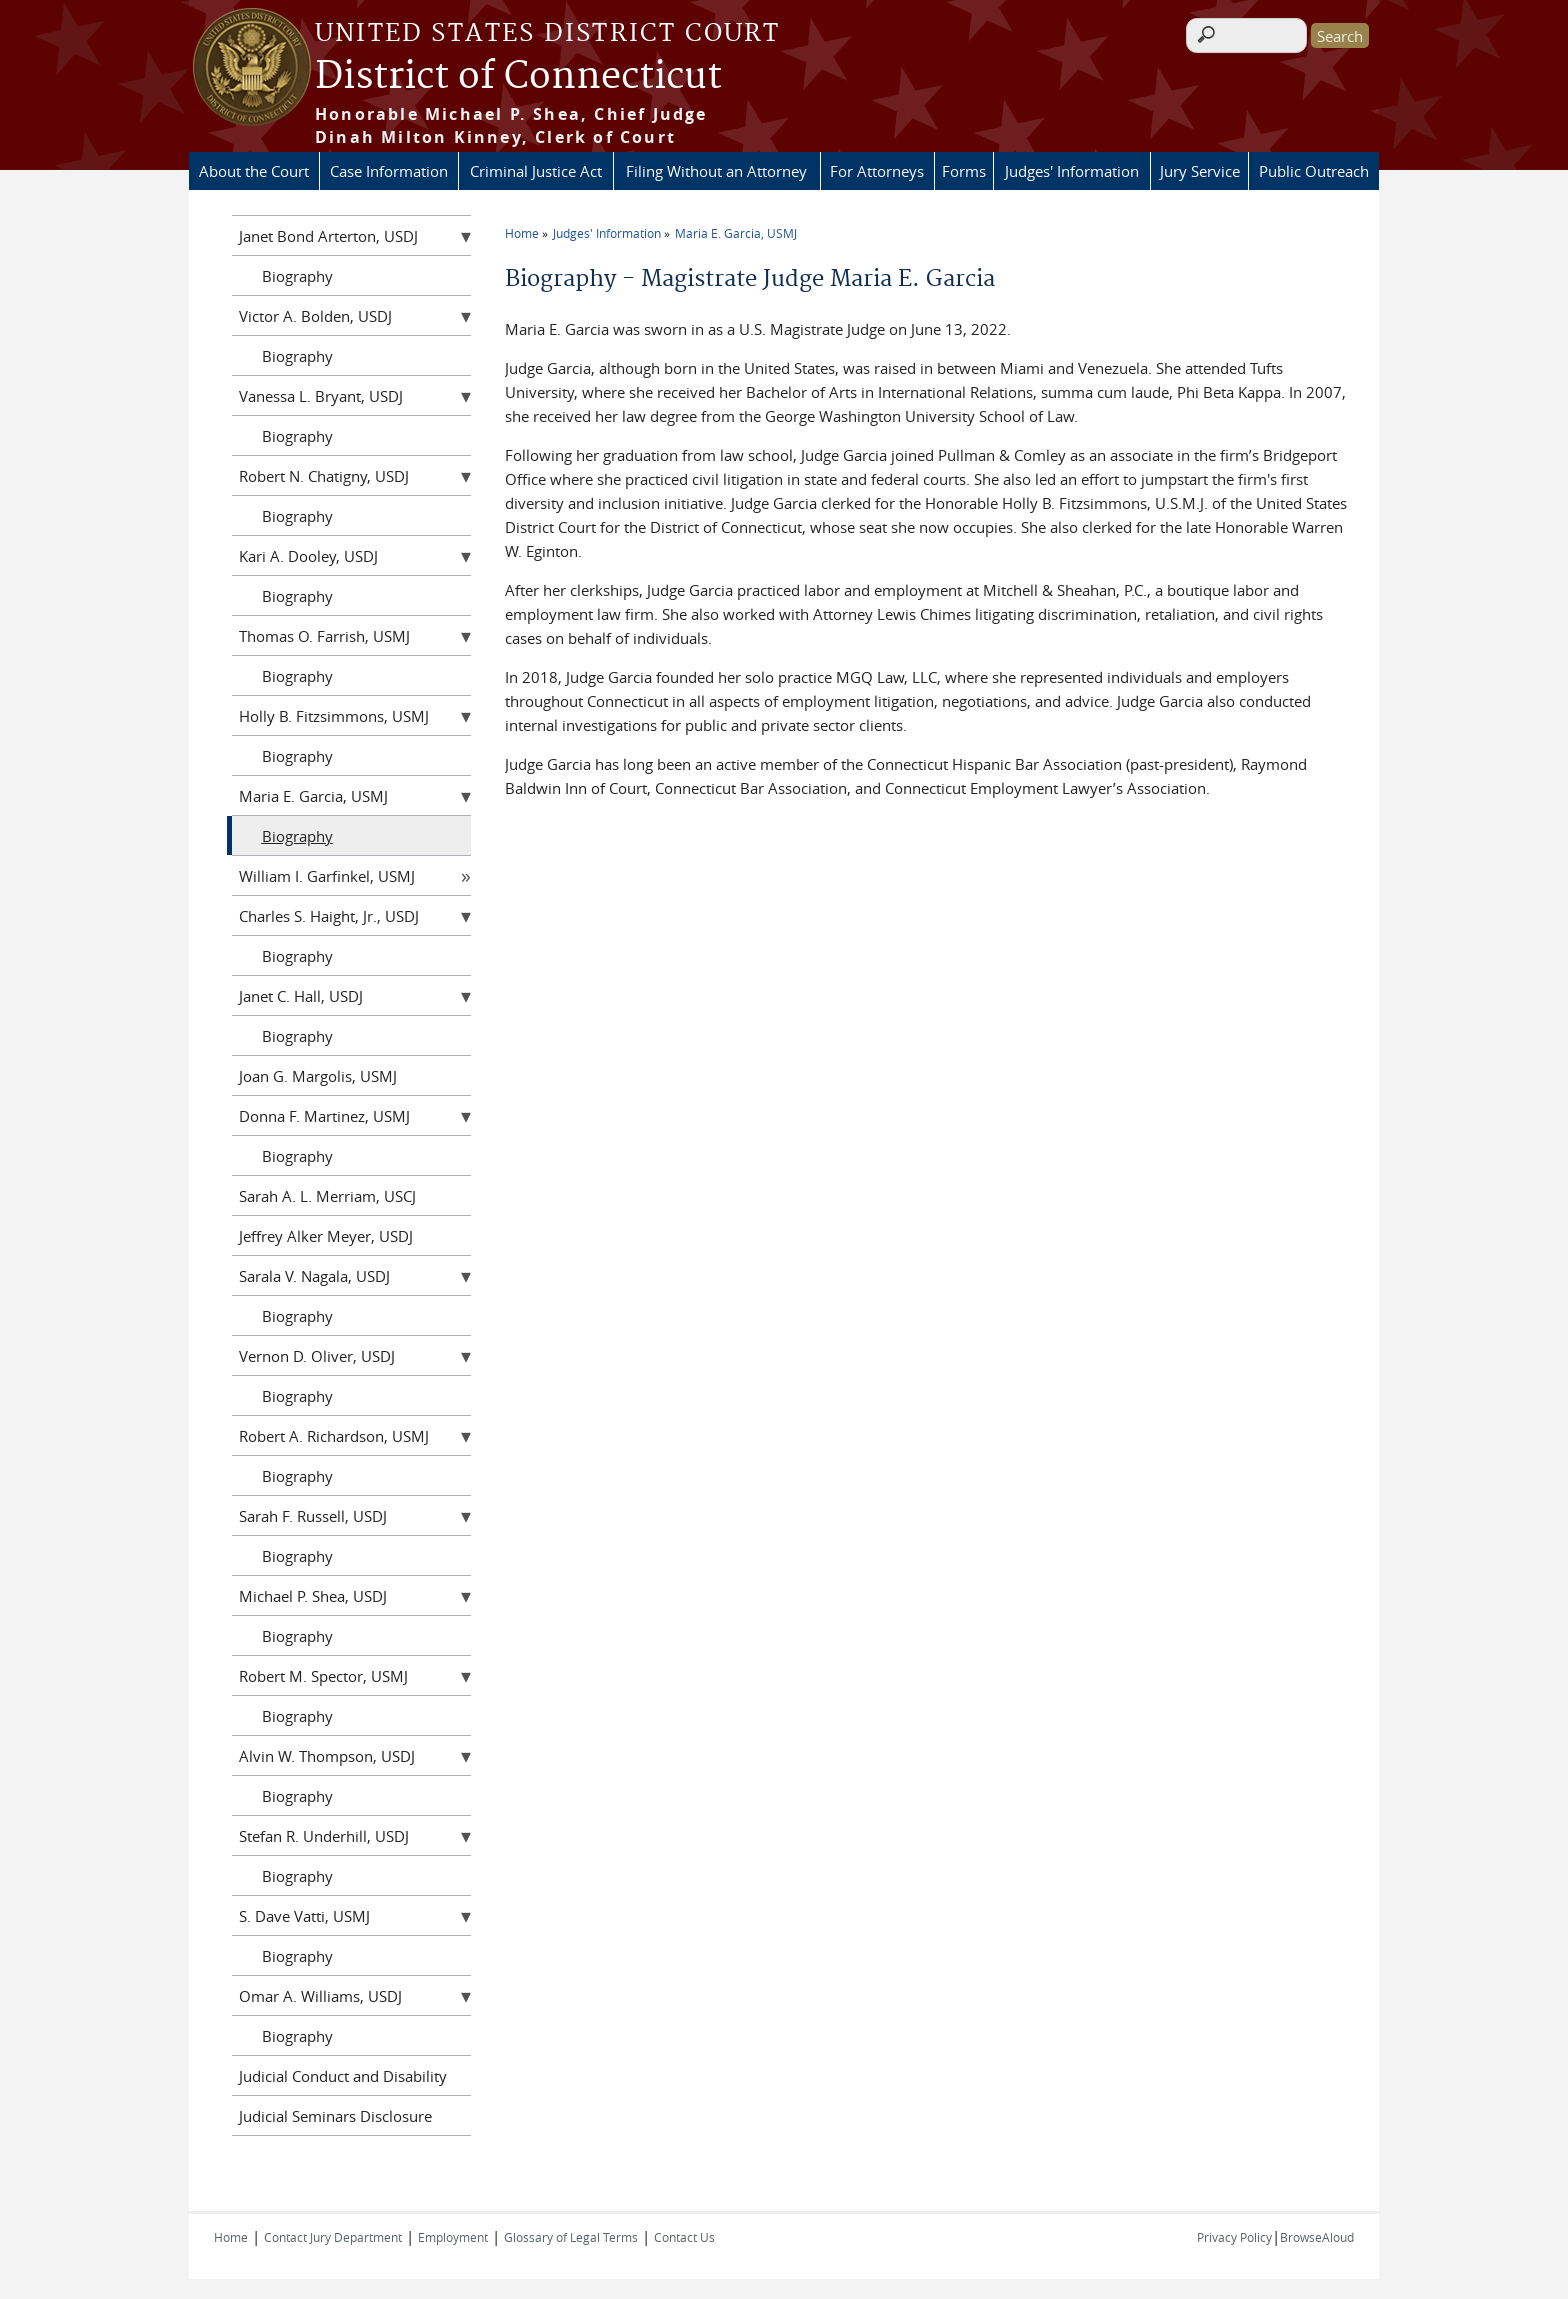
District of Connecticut (518, 77)
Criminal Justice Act (536, 171)
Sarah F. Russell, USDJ (313, 1516)
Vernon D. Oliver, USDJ (317, 1356)
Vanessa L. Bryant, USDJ (321, 396)
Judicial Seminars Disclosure (335, 2116)
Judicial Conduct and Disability (343, 2076)
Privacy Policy (1234, 2237)
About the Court (254, 171)
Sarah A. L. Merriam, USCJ (327, 1196)
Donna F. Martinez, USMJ (324, 1116)
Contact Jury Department (333, 2237)
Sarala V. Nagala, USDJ (314, 1276)
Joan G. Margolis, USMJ (318, 1076)
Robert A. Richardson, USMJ (334, 1436)
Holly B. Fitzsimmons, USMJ (334, 716)
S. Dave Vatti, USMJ (304, 1916)
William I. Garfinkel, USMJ (327, 876)
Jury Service (1200, 171)
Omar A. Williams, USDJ (320, 1996)
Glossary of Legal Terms (571, 2237)
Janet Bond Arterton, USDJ (328, 236)
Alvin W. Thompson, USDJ (327, 1756)
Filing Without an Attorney (716, 171)
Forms (964, 171)
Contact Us (684, 2237)
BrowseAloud (1317, 2237)
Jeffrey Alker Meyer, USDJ (326, 1236)
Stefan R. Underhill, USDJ (324, 1836)
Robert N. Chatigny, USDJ (324, 476)
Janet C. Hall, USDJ (301, 996)
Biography (297, 276)
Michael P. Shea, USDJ (313, 1596)
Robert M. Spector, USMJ (323, 1676)
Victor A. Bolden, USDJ (315, 316)
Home (522, 233)
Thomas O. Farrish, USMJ (324, 636)
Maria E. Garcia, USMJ (736, 233)
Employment (453, 2237)
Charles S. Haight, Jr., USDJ (329, 916)
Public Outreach (1314, 171)
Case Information (389, 171)
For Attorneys (877, 171)
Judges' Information (1072, 171)
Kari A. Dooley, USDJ (308, 556)
